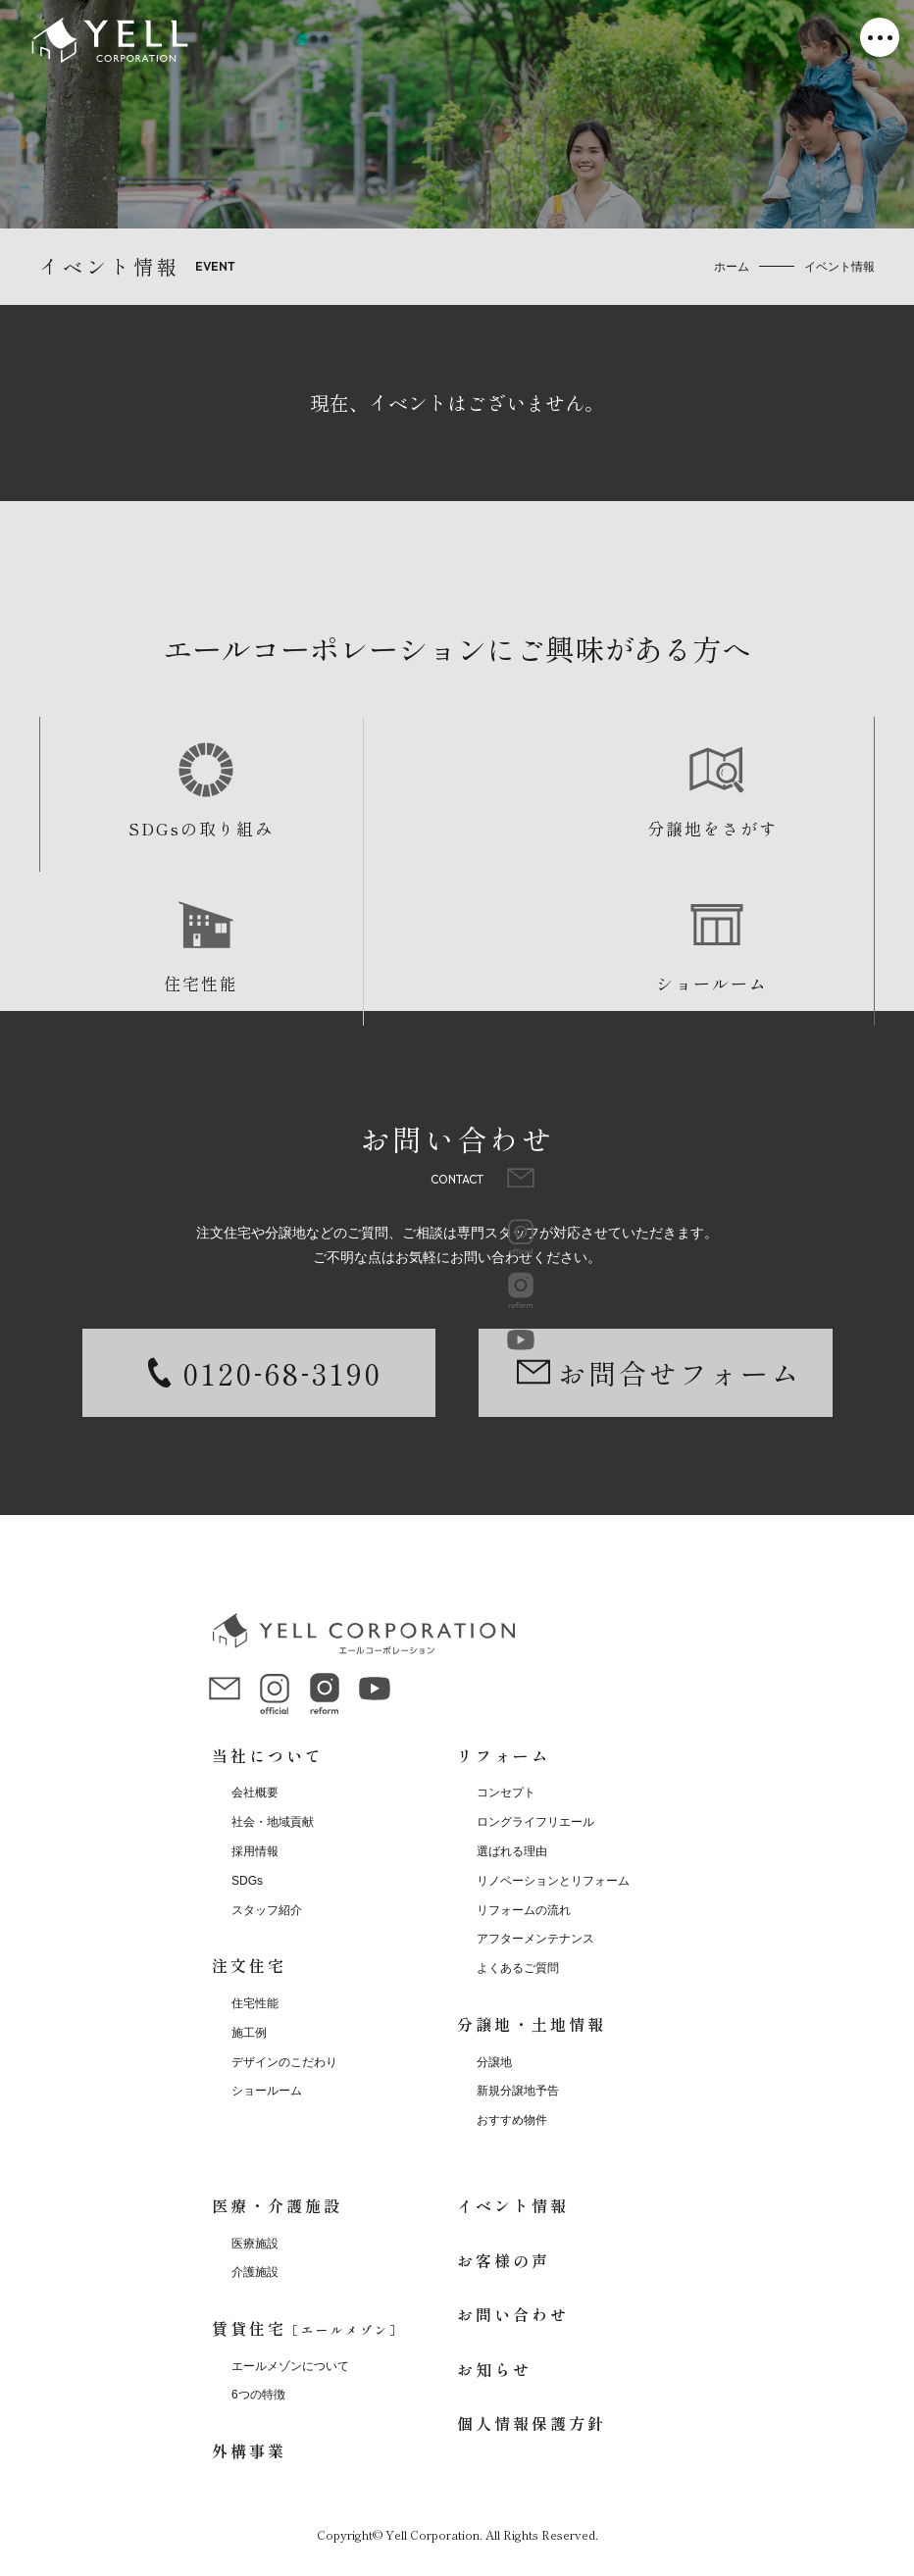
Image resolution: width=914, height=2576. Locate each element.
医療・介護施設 (277, 2205)
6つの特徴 (258, 2394)
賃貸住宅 (308, 2328)
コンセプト (506, 1792)
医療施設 (255, 2243)
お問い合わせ (513, 2314)
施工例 (249, 2033)
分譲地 (494, 2062)
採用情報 (255, 1851)
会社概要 (255, 1792)
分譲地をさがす (352, 828)
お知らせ (494, 2369)
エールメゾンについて (290, 2366)
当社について (268, 1755)
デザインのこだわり (284, 2062)
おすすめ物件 (512, 2120)
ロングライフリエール (535, 1822)
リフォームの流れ (524, 1910)
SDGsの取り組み (144, 828)
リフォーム (503, 1755)
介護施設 (255, 2272)
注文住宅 (249, 1965)
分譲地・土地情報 (531, 2024)
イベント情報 (513, 2205)
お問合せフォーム (679, 1372)
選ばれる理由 (512, 1851)
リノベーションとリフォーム (553, 1881)
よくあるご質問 (518, 1968)
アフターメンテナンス (535, 1938)
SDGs (247, 1881)
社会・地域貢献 (272, 1822)
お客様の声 (503, 2260)
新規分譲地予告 (518, 2090)
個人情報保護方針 (531, 2423)
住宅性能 (561, 828)
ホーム (731, 267)
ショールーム (770, 828)
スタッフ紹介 (266, 1910)
